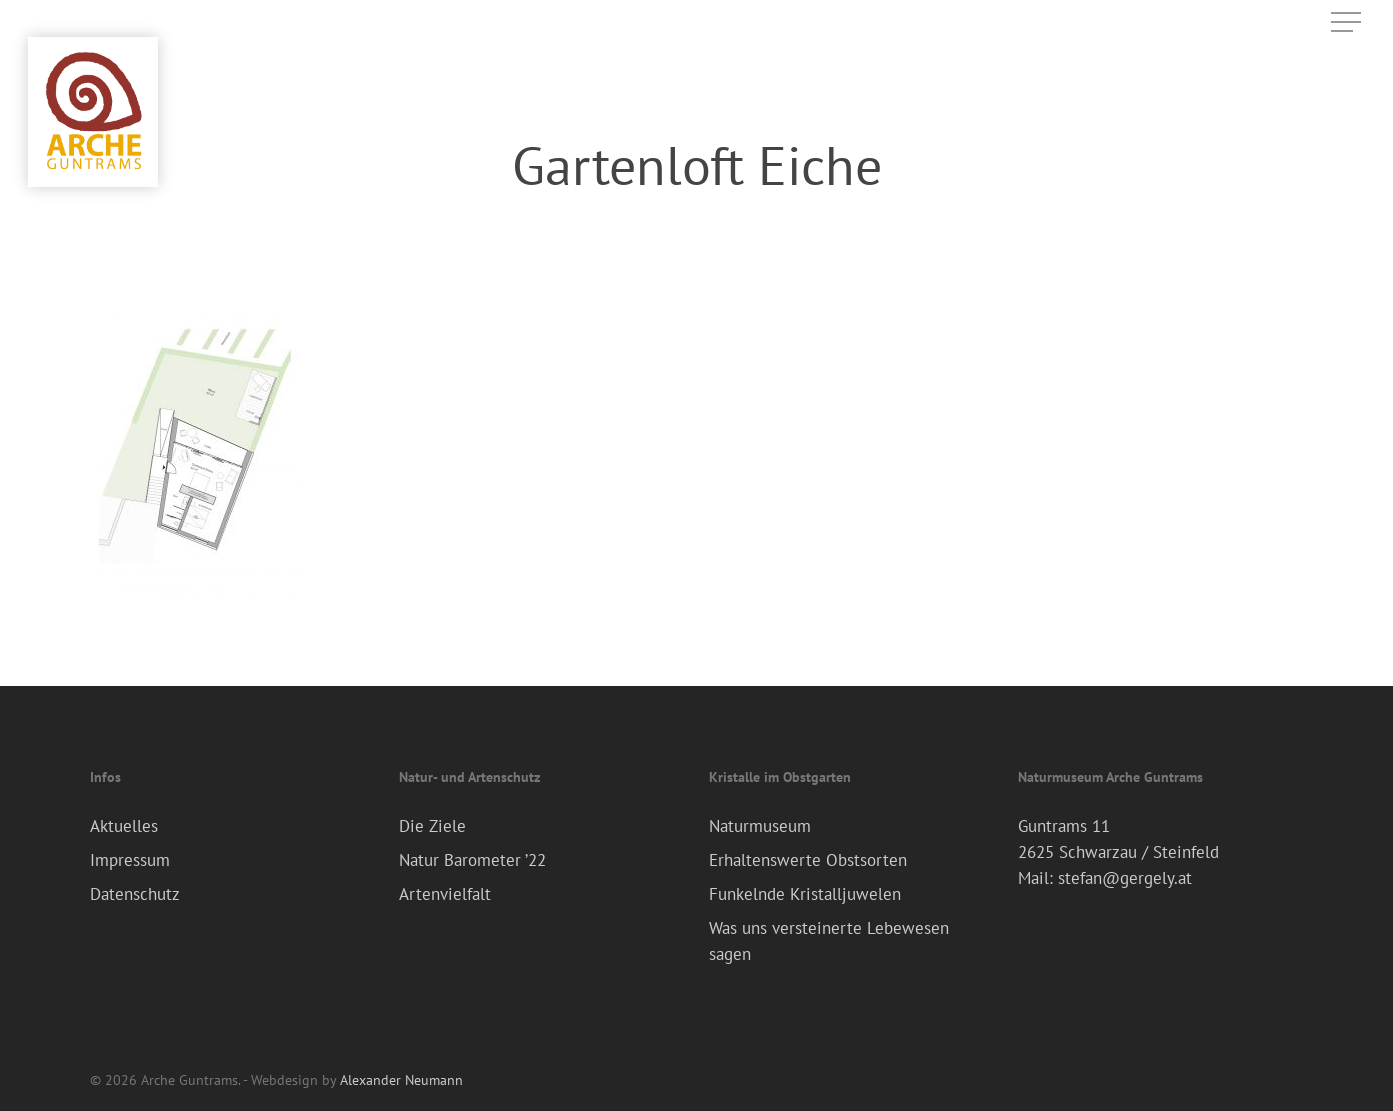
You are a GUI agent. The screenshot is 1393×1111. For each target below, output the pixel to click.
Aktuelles (124, 826)
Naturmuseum (760, 826)
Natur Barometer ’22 (472, 860)
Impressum (130, 860)
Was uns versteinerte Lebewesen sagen (829, 941)
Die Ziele (432, 826)
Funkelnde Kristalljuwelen (805, 894)
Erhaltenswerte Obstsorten (808, 860)
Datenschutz (135, 894)
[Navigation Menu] (1348, 22)
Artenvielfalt (445, 894)
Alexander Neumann (401, 1080)
